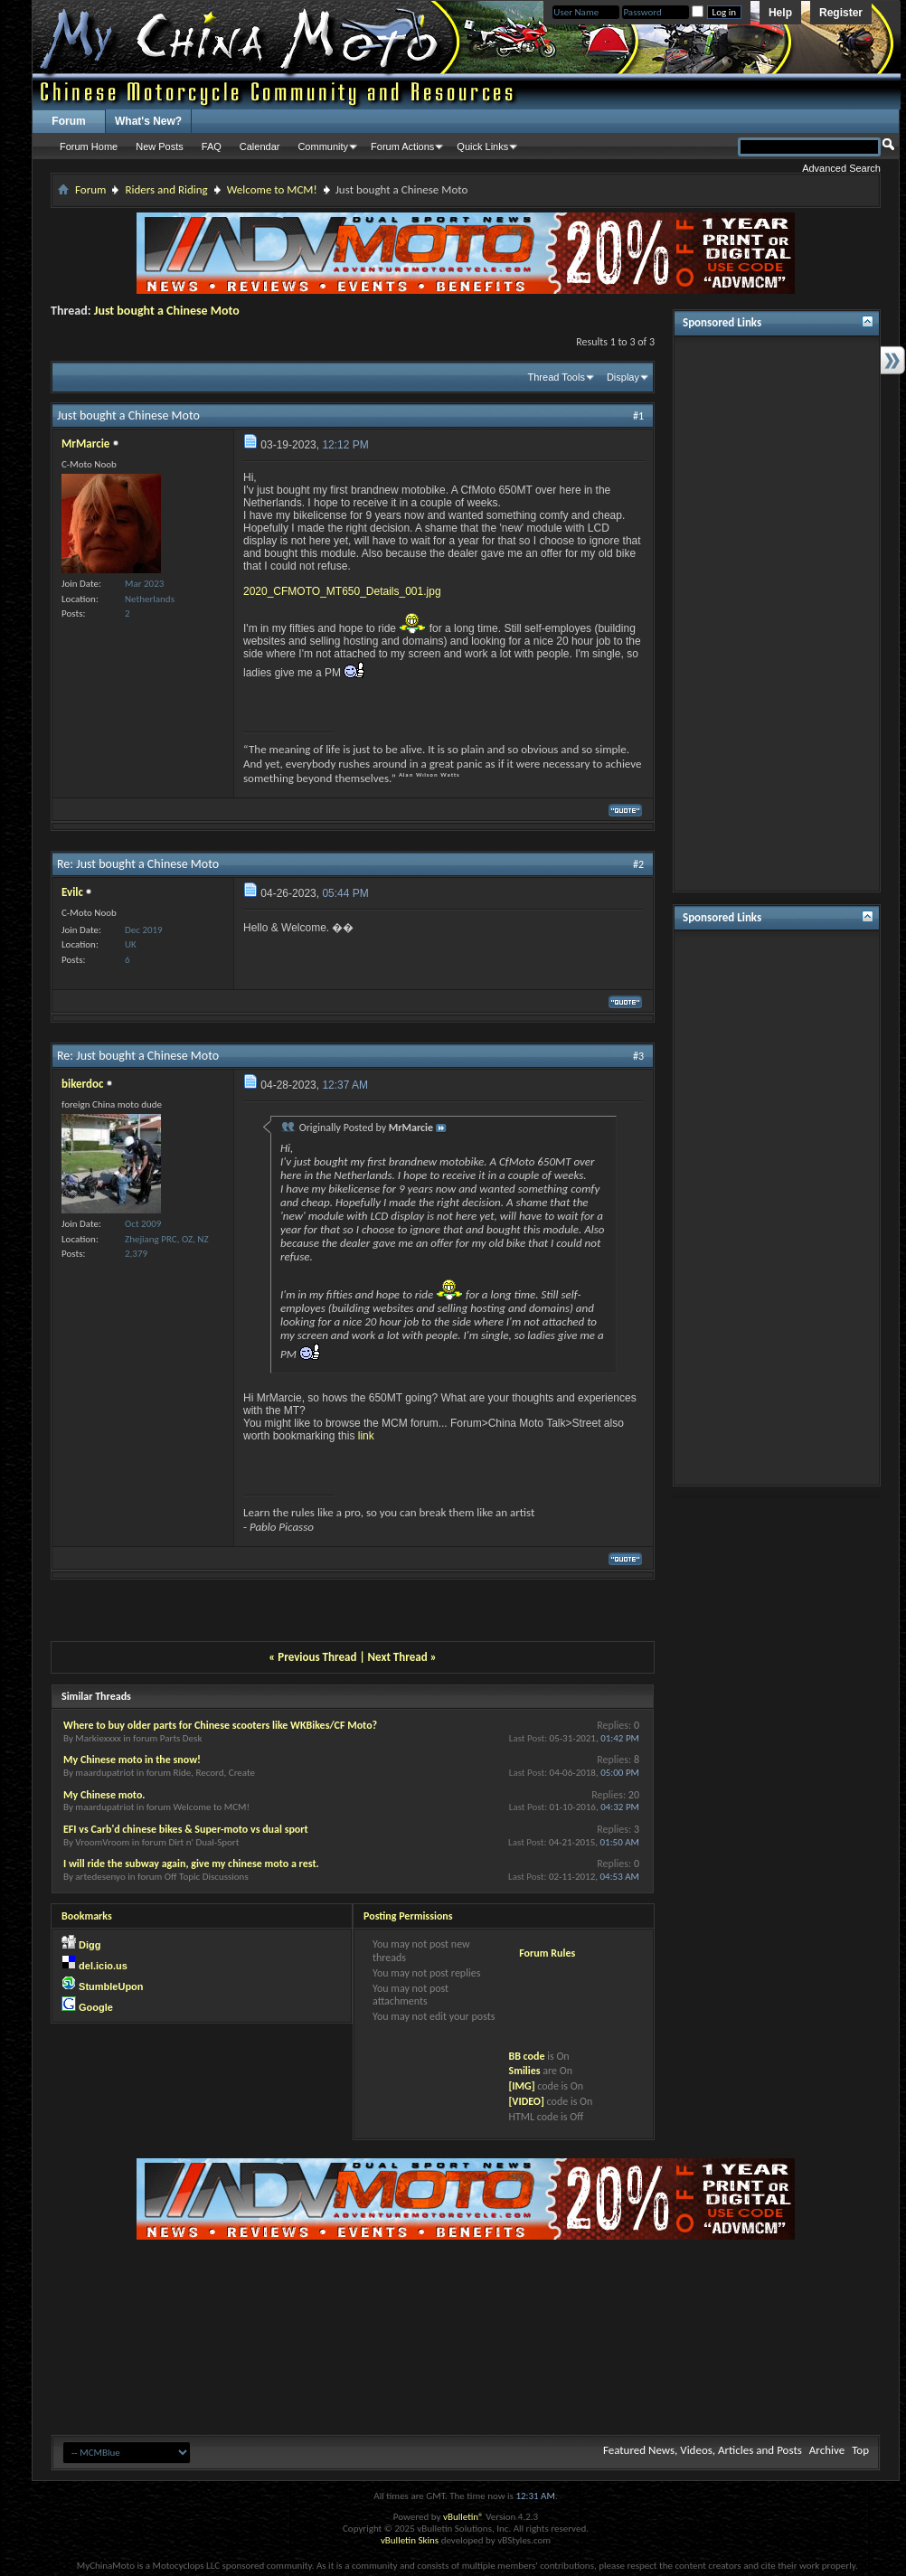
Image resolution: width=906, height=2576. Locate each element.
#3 (638, 1056)
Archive (827, 2450)
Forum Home (89, 146)
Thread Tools (556, 377)
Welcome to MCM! (272, 189)
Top (860, 2450)
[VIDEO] (525, 2101)
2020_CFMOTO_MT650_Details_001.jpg (342, 591)
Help (780, 12)
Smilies (524, 2070)
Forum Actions (402, 146)
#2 (638, 864)
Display (623, 377)
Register (841, 12)
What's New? (148, 121)
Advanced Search (841, 168)
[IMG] (521, 2086)
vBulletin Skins (410, 2540)
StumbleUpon (111, 1986)
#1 (638, 416)
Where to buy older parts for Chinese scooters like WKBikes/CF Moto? (220, 1725)
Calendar (260, 146)
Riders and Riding (166, 189)
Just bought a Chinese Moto (167, 310)
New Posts (160, 146)
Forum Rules (547, 1953)
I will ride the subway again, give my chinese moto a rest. (191, 1863)
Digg (89, 1944)
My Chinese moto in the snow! (132, 1759)
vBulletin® (463, 2517)
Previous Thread (317, 1657)
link (366, 1436)
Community (322, 146)
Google (96, 2007)
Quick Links (482, 146)
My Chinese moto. (104, 1794)
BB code (526, 2056)
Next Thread (398, 1657)
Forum (68, 121)
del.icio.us (103, 1965)
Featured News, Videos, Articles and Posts (702, 2450)
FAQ (212, 146)
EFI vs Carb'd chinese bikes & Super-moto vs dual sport (185, 1829)
